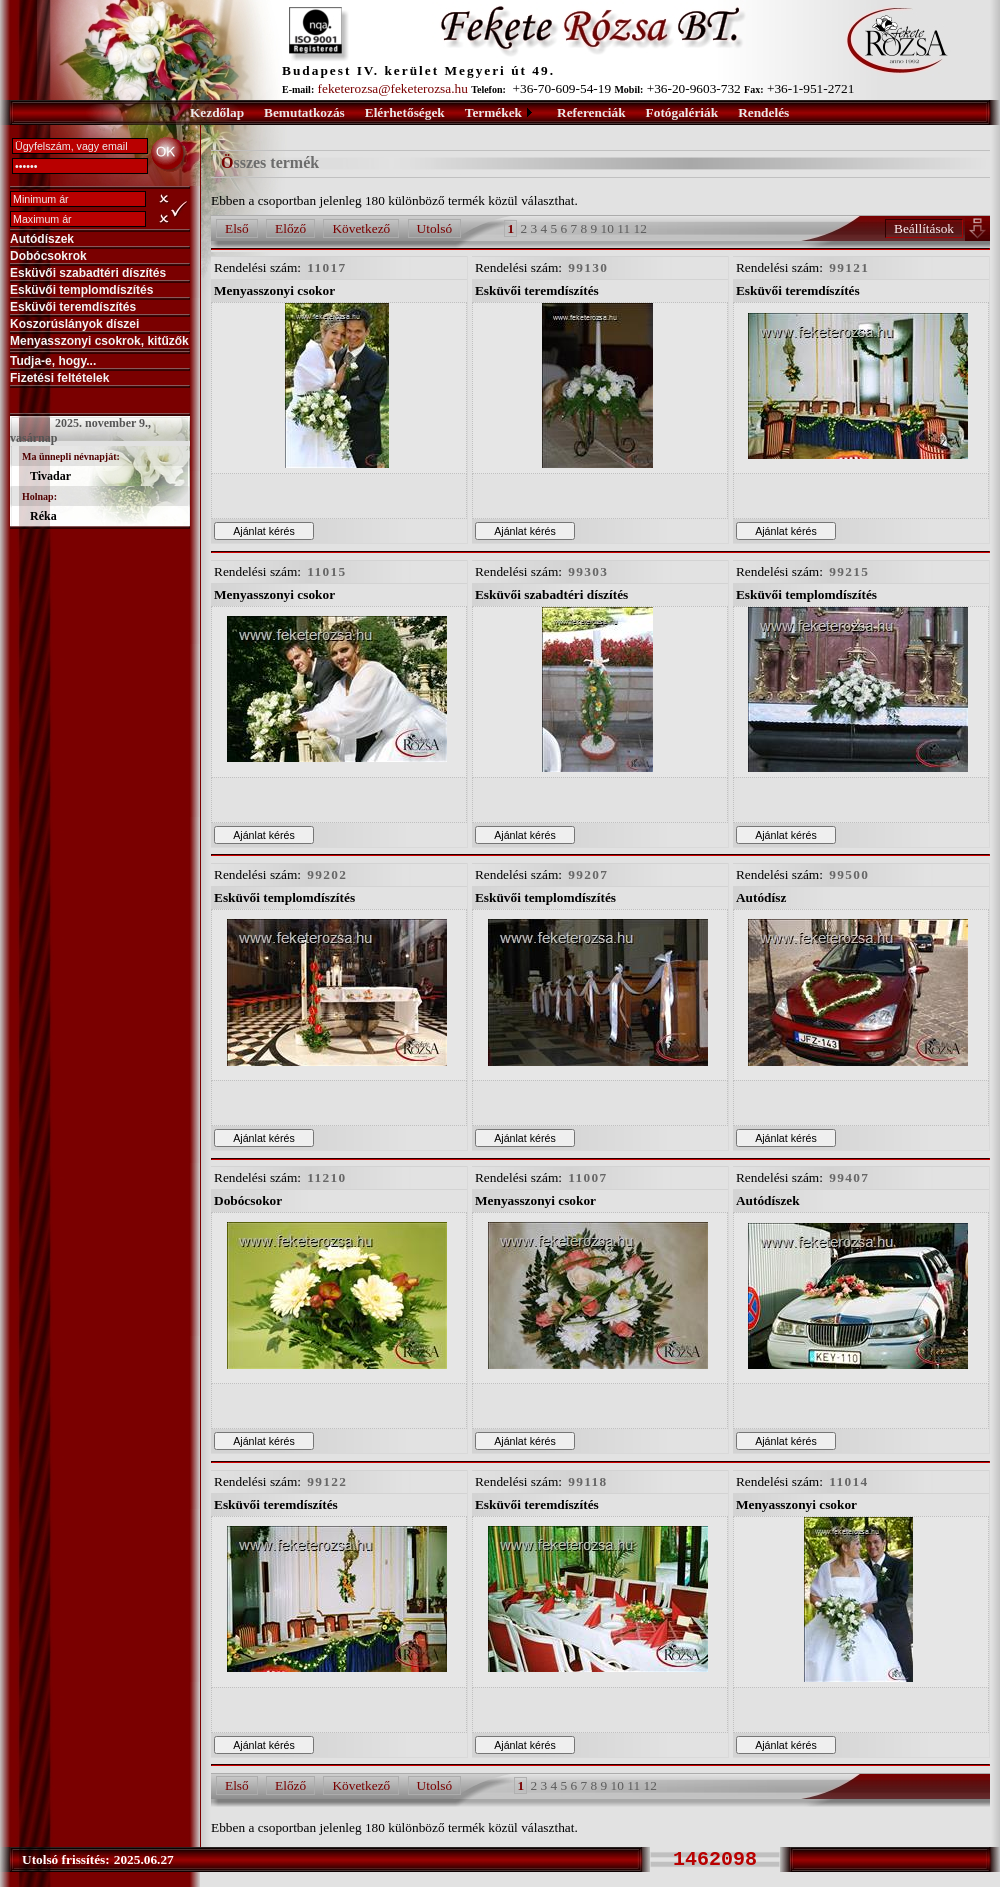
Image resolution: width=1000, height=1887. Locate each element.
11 (623, 228)
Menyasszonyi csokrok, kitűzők (99, 341)
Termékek (493, 112)
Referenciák (591, 112)
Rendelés (763, 112)
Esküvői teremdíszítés (73, 307)
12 (639, 228)
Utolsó (435, 228)
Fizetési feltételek (59, 378)
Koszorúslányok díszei (74, 324)
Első (237, 228)
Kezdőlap (217, 112)
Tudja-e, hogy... (53, 361)
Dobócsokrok (48, 256)
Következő (361, 228)
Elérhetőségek (405, 112)
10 (607, 228)
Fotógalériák (682, 112)
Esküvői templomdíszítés (81, 290)
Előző (290, 228)
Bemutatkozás (304, 112)
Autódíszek (42, 239)
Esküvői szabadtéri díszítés (88, 273)
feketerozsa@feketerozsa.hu (393, 88)
